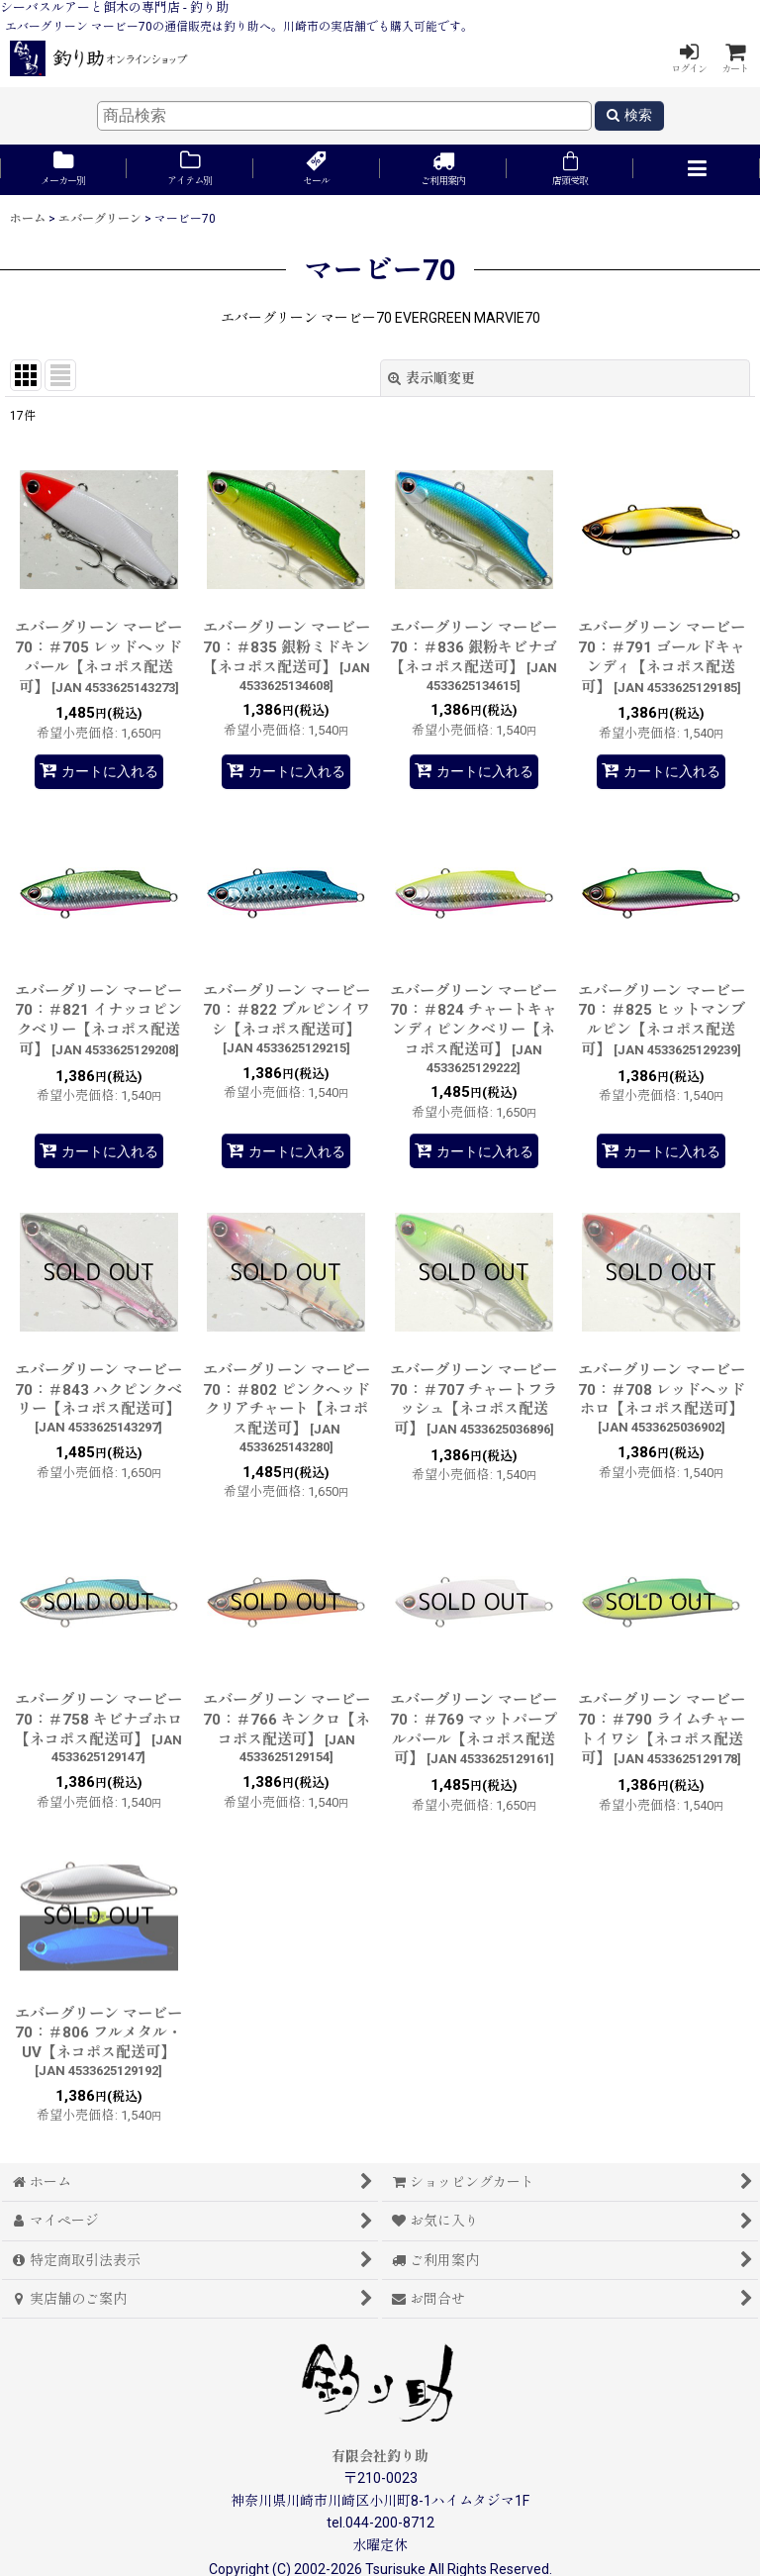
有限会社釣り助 (380, 2456)
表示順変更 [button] (431, 378)
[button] (696, 170)
